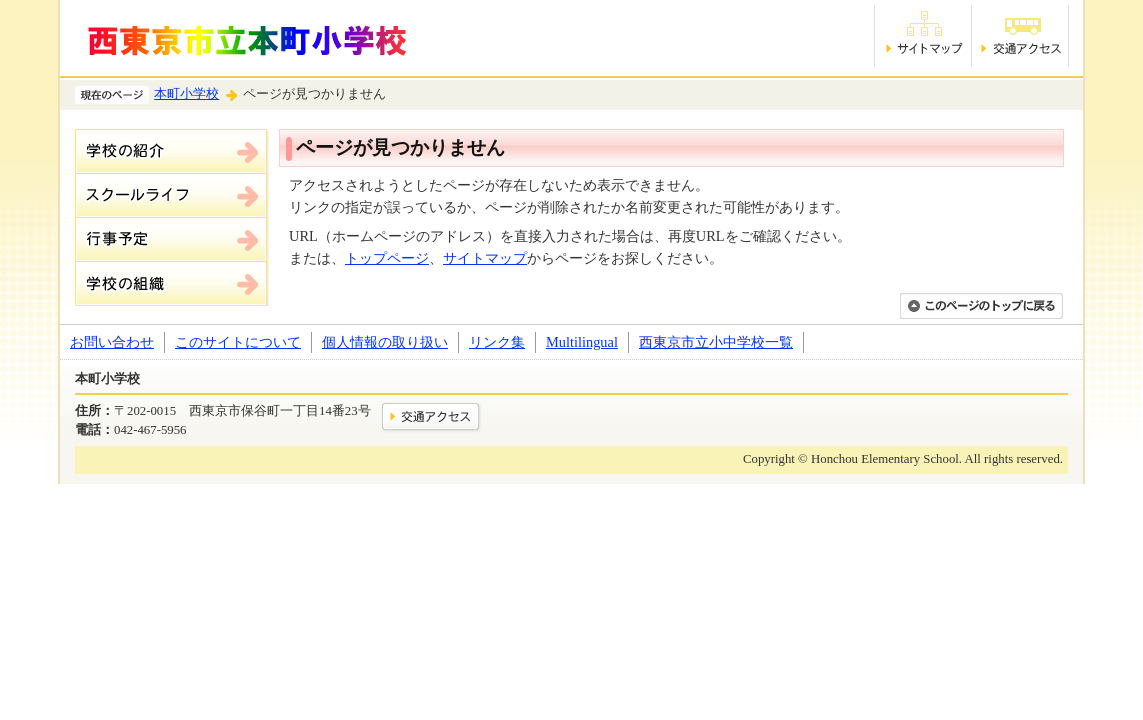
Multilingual (582, 342)
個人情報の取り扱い (385, 342)
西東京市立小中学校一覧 (716, 342)
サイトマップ (485, 258)
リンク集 (497, 342)
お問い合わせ (112, 342)
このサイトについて (238, 342)
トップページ (387, 258)
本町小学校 (186, 94)
